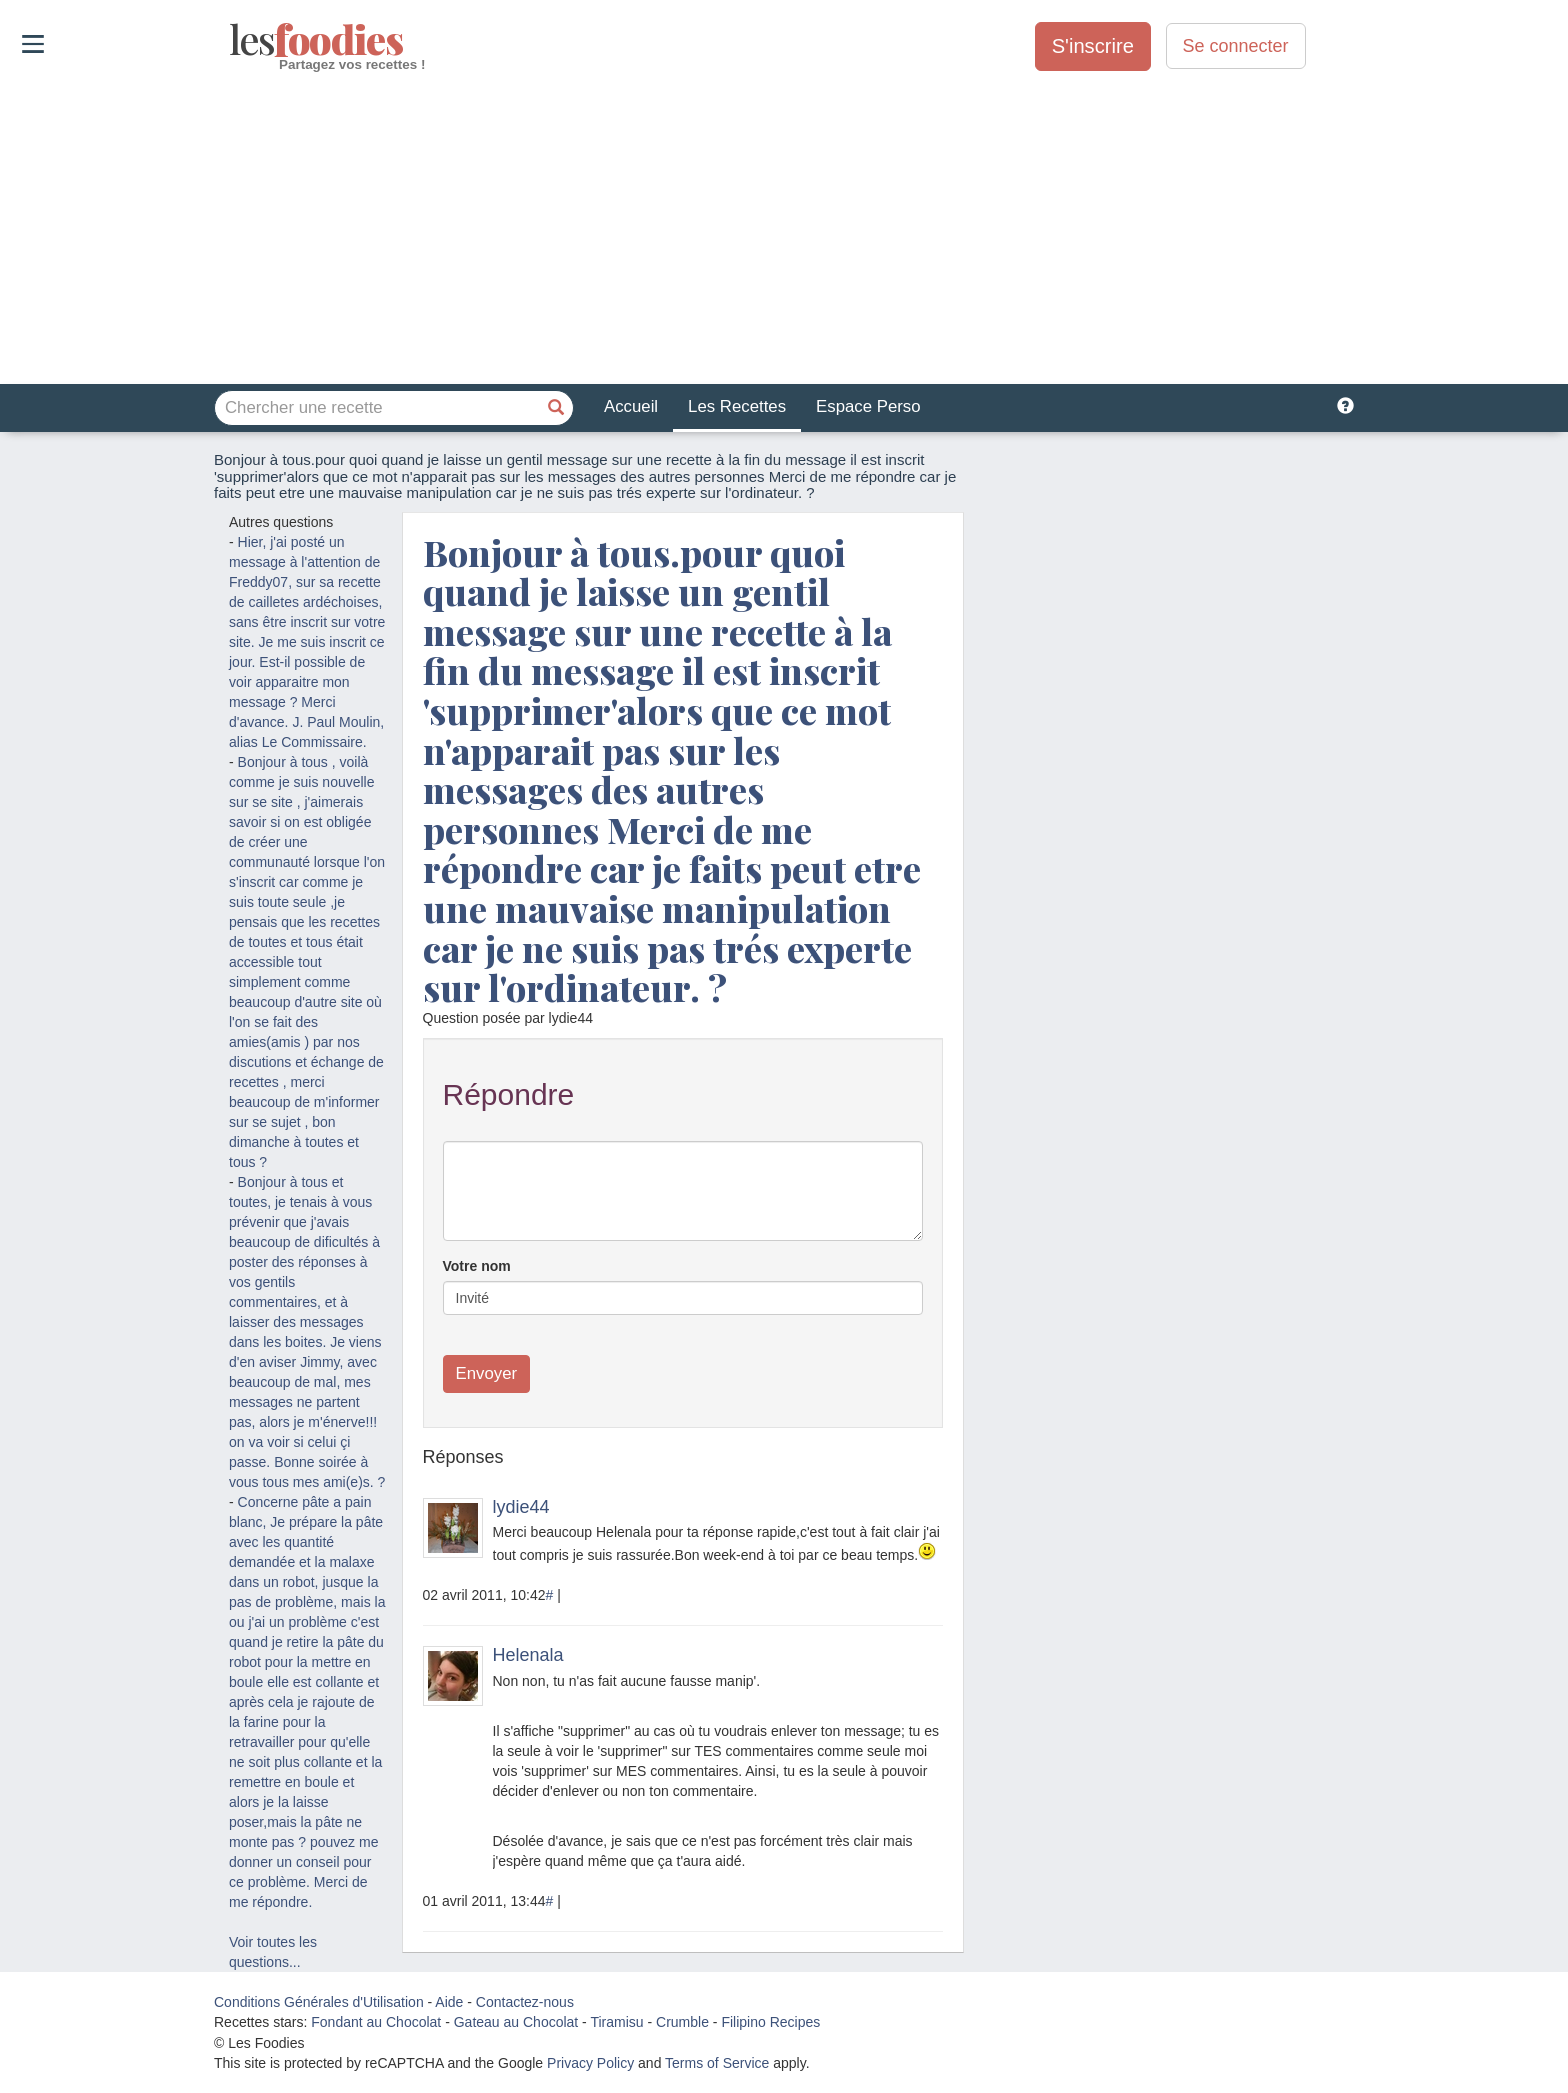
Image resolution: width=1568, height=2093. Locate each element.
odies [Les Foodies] (231, 40)
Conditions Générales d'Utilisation (319, 2002)
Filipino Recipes (770, 2022)
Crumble (682, 2022)
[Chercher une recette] (556, 408)
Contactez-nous (525, 2002)
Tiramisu (616, 2022)
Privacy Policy (590, 2063)
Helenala (528, 1655)
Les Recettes (737, 406)
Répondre (509, 1094)
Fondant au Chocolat (376, 2022)
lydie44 (521, 1507)
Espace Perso (868, 406)
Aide (449, 2002)
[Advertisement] (784, 229)
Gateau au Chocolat (516, 2022)
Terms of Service (717, 2063)
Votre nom (477, 1266)
